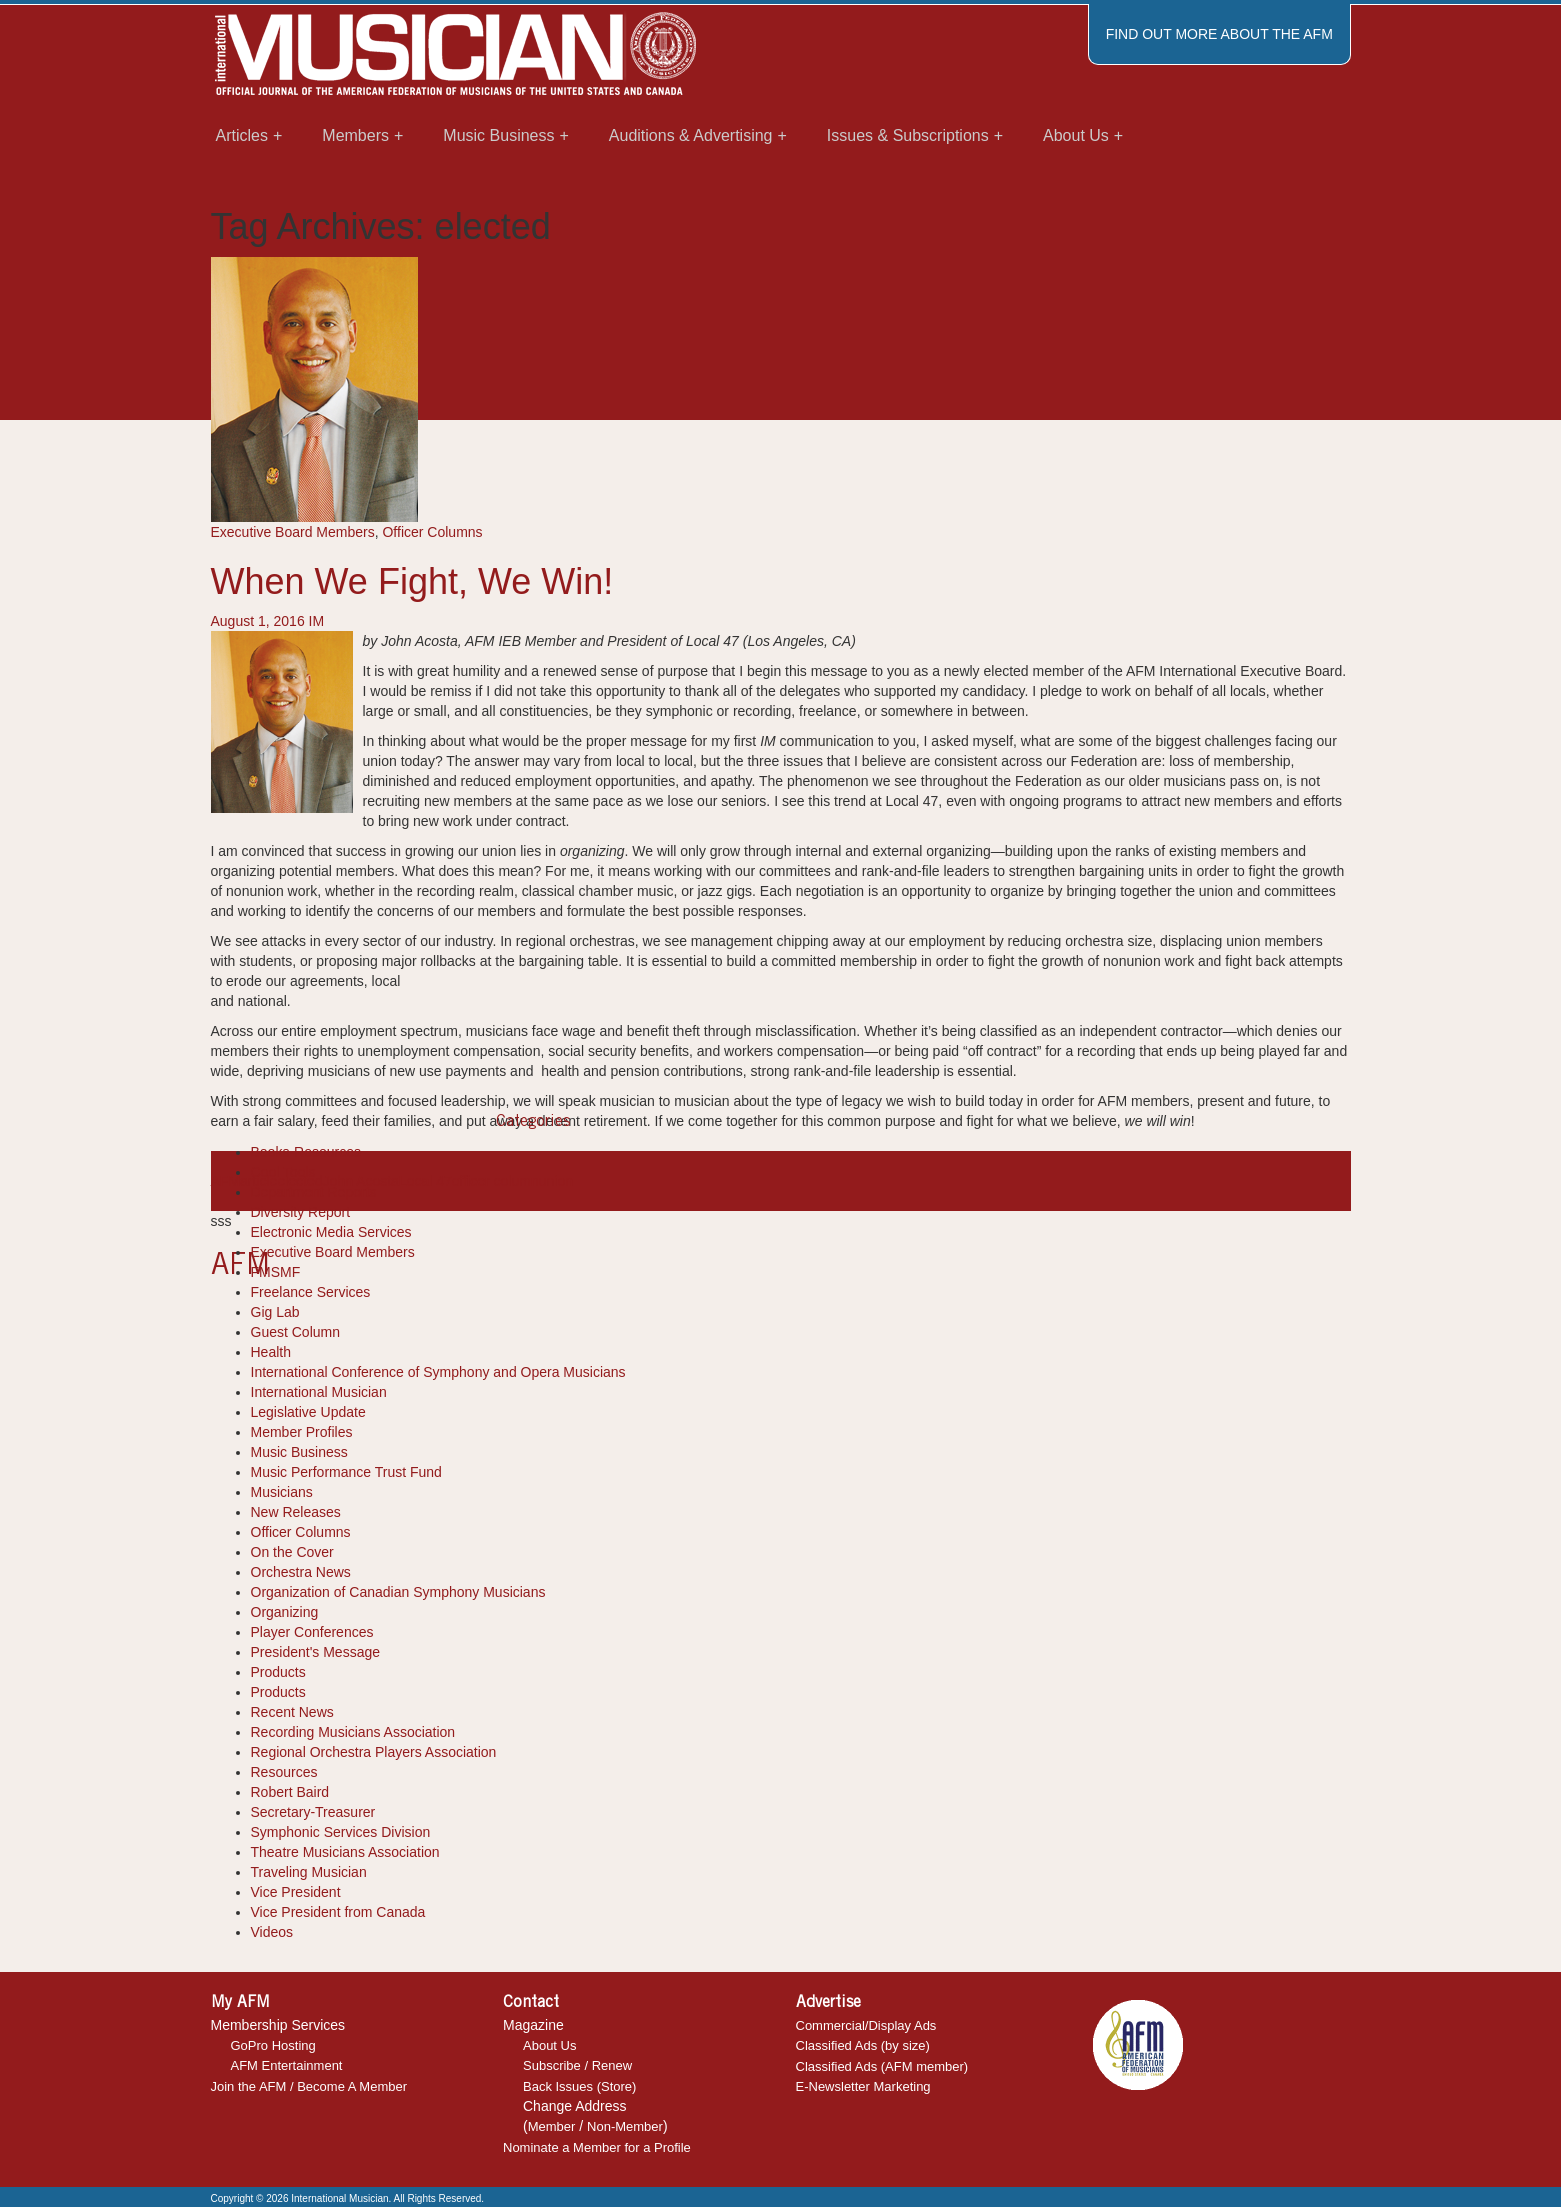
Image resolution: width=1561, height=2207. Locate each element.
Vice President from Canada (338, 1912)
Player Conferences (312, 1632)
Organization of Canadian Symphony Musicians (398, 1592)
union (556, 1181)
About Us (549, 2045)
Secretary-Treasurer (313, 1812)
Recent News (292, 1712)
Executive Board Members (293, 532)
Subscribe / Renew (577, 2065)
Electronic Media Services (331, 1232)
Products (278, 1672)
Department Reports (314, 1192)
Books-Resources (306, 1152)
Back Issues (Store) (579, 2086)
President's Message (316, 1652)
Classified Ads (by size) (863, 2045)
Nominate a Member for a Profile (597, 2147)
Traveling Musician (309, 1872)
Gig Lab (275, 1312)
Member (552, 2126)
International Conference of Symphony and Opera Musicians (438, 1372)
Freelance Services (311, 1292)
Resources (284, 1772)
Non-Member (625, 2126)
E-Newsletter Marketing (863, 2086)
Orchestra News (301, 1572)
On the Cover (292, 1552)
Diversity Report (301, 1212)
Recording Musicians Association (353, 1732)
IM (317, 621)
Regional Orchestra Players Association (374, 1752)
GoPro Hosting (273, 2045)
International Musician (319, 1392)
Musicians (282, 1492)
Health (271, 1352)
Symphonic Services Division (341, 1832)
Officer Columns (432, 532)
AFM (226, 1181)
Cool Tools (283, 1172)
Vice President (296, 1892)
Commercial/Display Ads (866, 2025)
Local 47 (425, 1181)
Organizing (285, 1612)
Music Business (299, 1452)
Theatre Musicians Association (345, 1852)
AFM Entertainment (287, 2065)
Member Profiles (302, 1432)
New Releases (296, 1512)
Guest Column (295, 1332)
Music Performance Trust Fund (346, 1472)
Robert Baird (290, 1792)
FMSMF (276, 1272)
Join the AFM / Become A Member (309, 2086)
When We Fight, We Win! (412, 581)
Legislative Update (308, 1412)
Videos (272, 1932)
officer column (495, 1181)
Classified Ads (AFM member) (882, 2066)
